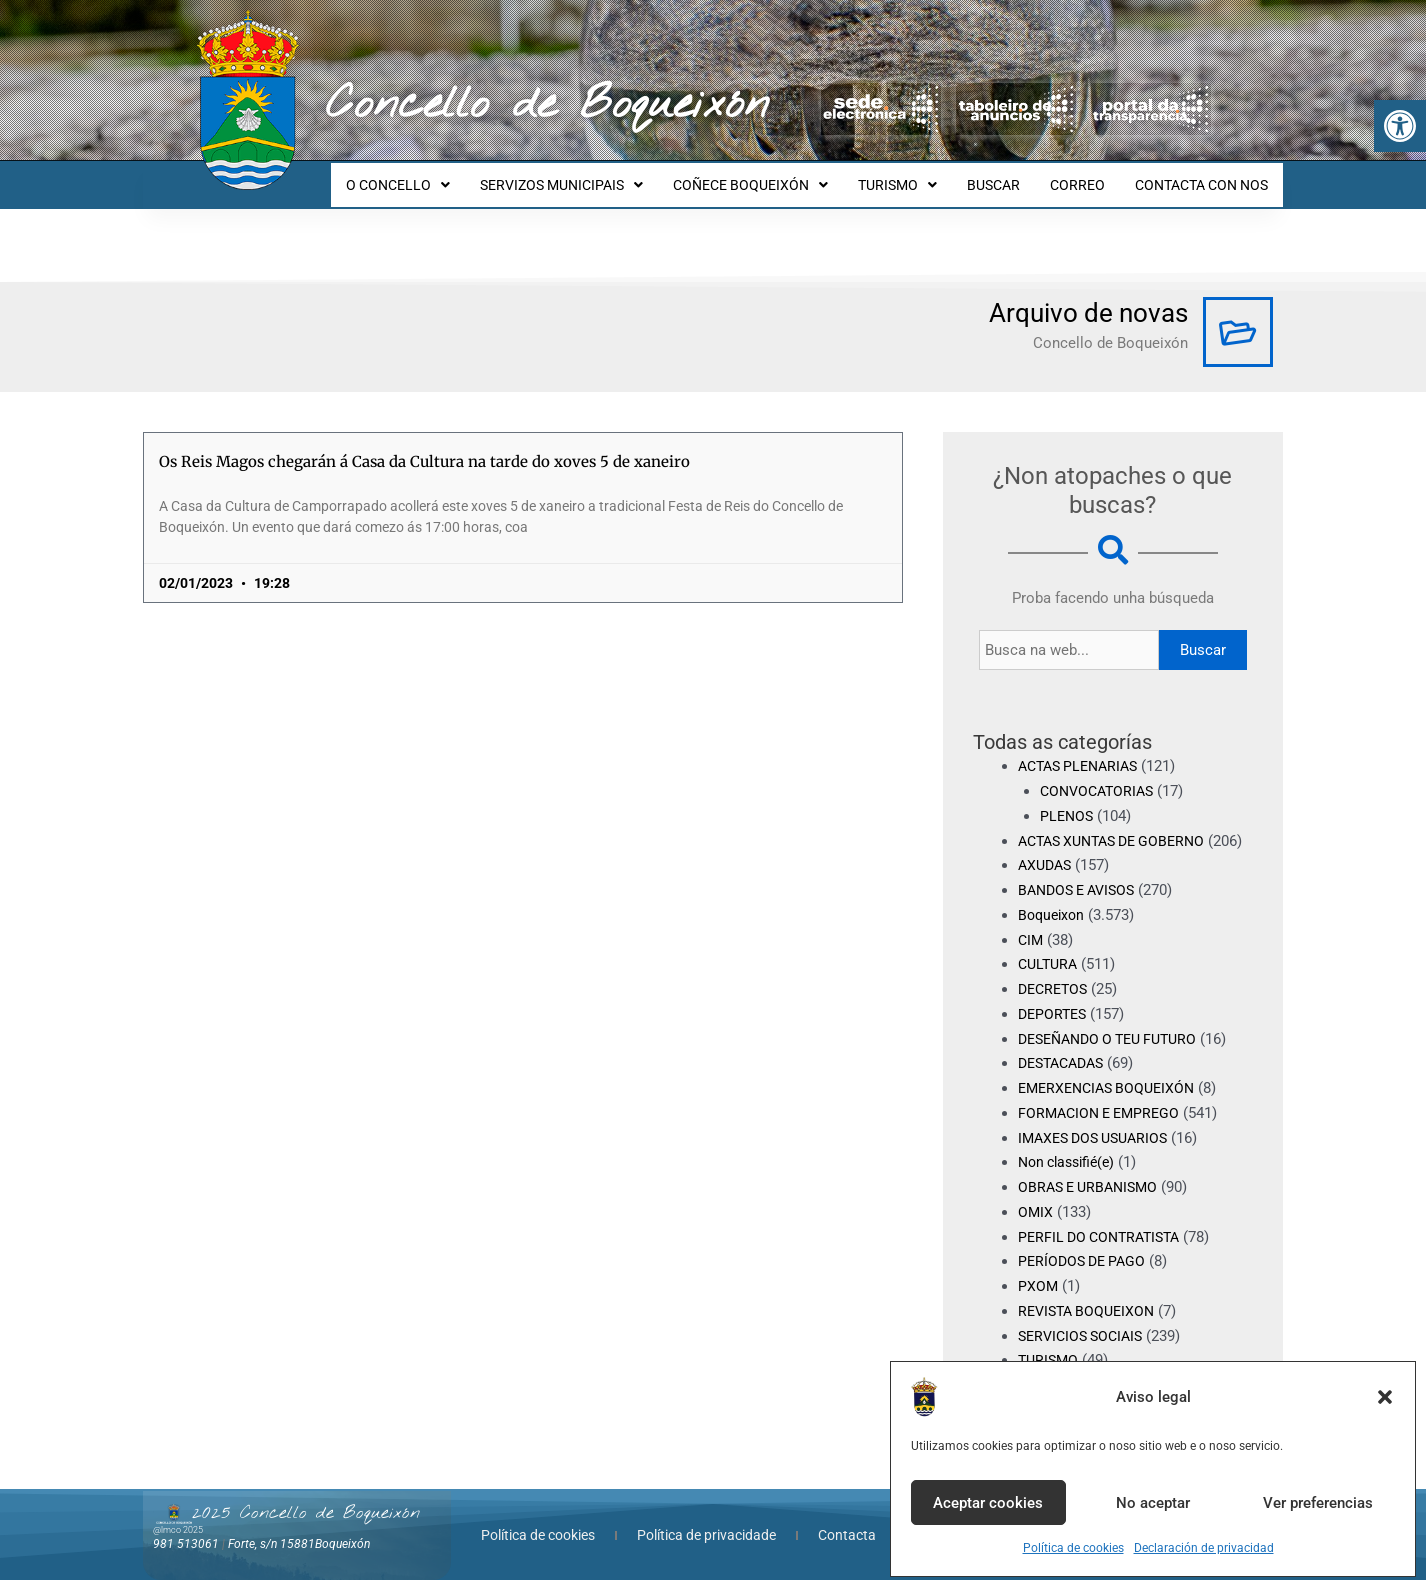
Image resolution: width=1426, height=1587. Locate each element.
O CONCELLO (437, 176)
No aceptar (1153, 1503)
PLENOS (1068, 798)
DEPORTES (1054, 1021)
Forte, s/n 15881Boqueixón (299, 1550)
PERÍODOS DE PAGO (1085, 1268)
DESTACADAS (1065, 1070)
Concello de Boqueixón (547, 105)
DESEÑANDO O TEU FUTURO (1115, 1045)
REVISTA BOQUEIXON (1090, 1318)
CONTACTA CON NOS (1204, 176)
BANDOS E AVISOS (1081, 897)
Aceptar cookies (988, 1503)
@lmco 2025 (178, 1536)
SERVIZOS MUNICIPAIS (594, 176)
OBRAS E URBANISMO (1092, 1194)
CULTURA (1050, 971)
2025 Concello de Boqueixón (306, 1520)
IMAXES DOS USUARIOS (1099, 1144)
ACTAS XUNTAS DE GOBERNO (1119, 823)
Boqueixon (1053, 922)
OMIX (1036, 1219)
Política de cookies (1073, 1548)
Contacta (847, 1542)
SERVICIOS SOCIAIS (1085, 1342)
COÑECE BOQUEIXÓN (777, 176)
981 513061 (186, 1550)
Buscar (1203, 632)
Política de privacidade (706, 1542)
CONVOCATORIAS (1100, 773)
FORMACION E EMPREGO (1103, 1120)
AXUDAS (1047, 872)
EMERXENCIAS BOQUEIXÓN (1112, 1095)
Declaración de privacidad (1204, 1548)
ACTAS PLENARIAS (1083, 748)
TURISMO (918, 176)
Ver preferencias (1318, 1503)
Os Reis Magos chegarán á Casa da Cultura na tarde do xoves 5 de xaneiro (424, 443)
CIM (1031, 946)
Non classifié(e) (1071, 1169)
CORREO (1086, 176)
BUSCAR (1008, 176)
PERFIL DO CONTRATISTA (1104, 1243)
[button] (1400, 126)
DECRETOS (1055, 996)
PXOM (1038, 1293)
